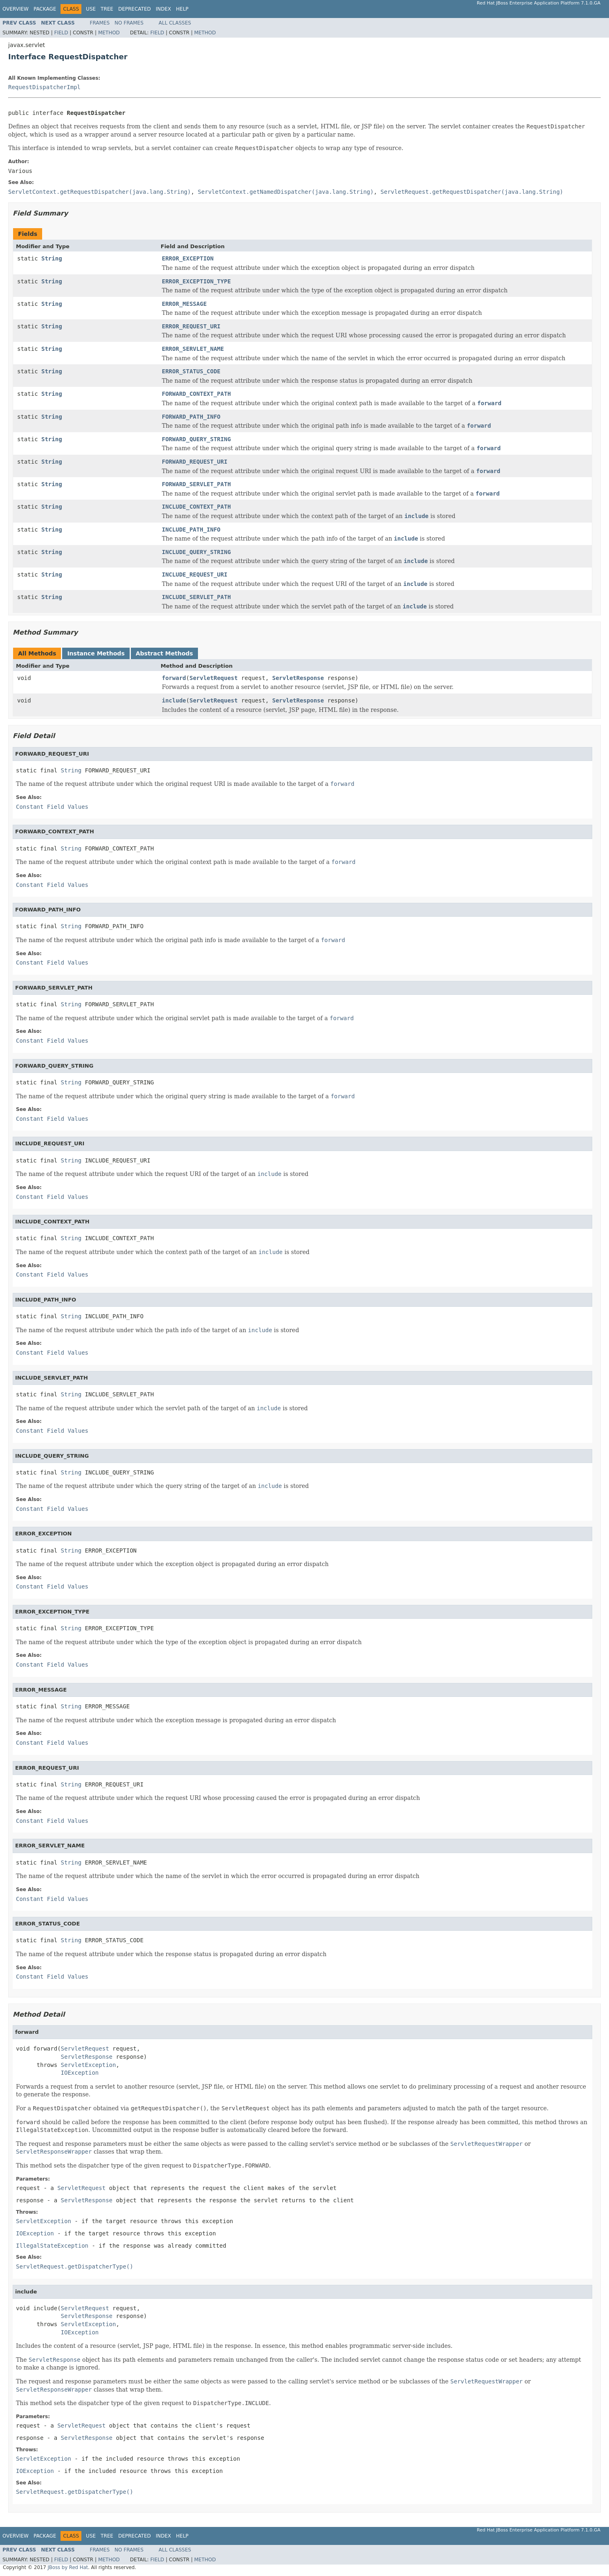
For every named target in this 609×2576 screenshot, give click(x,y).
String (51, 258)
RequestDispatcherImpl (44, 87)
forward (174, 678)
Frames (100, 23)
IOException (80, 2072)
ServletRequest (213, 678)
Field (61, 33)
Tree (107, 9)
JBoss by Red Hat (67, 2567)
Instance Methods (95, 653)
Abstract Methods (164, 653)
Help (182, 9)
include (174, 700)
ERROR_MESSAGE (184, 304)
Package (45, 9)
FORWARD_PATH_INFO (191, 416)
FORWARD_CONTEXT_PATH (196, 393)
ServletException (88, 2065)
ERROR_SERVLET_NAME (193, 349)
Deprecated (134, 9)
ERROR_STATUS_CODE (191, 371)
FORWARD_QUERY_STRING (196, 439)
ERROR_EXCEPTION (187, 258)
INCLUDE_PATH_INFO (191, 529)
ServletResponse (298, 678)
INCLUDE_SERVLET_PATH (196, 597)
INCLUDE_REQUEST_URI (194, 574)
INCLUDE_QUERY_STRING (196, 552)
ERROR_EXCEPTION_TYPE (196, 281)
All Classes (175, 23)
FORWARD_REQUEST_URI (194, 461)
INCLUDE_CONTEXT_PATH (196, 506)
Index (163, 9)
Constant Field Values (52, 806)
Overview (15, 9)
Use (91, 9)
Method (109, 33)
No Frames (129, 23)
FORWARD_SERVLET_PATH (196, 484)
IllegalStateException (52, 2245)
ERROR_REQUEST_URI (191, 326)
